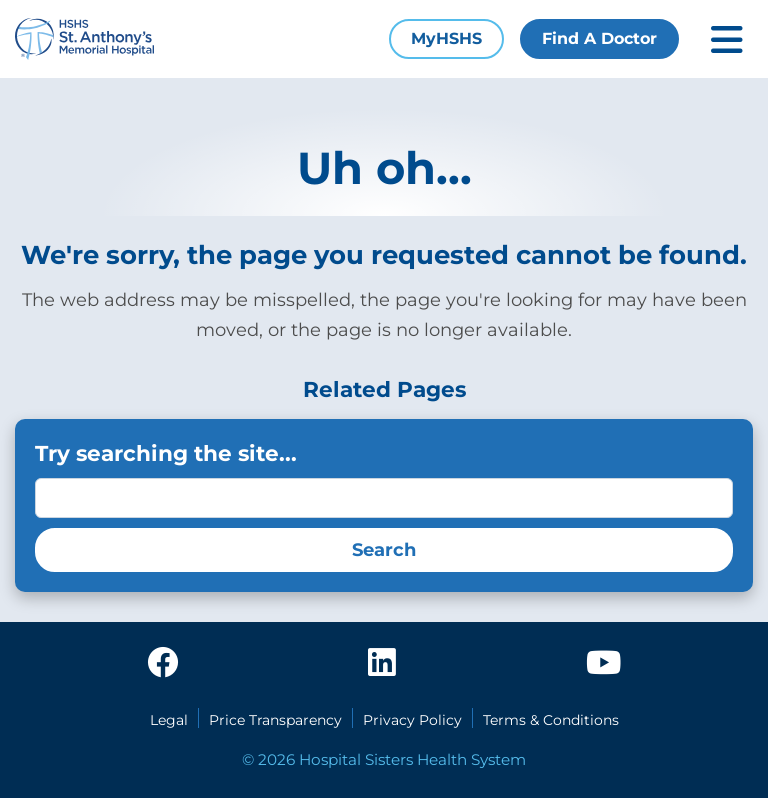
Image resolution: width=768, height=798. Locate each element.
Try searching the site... (166, 453)
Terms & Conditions (551, 720)
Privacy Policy (412, 720)
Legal (169, 720)
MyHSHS (446, 38)
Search (384, 550)
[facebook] (163, 664)
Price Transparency (275, 720)
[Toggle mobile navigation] (727, 39)
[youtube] (603, 664)
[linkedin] (382, 664)
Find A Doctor (599, 38)
